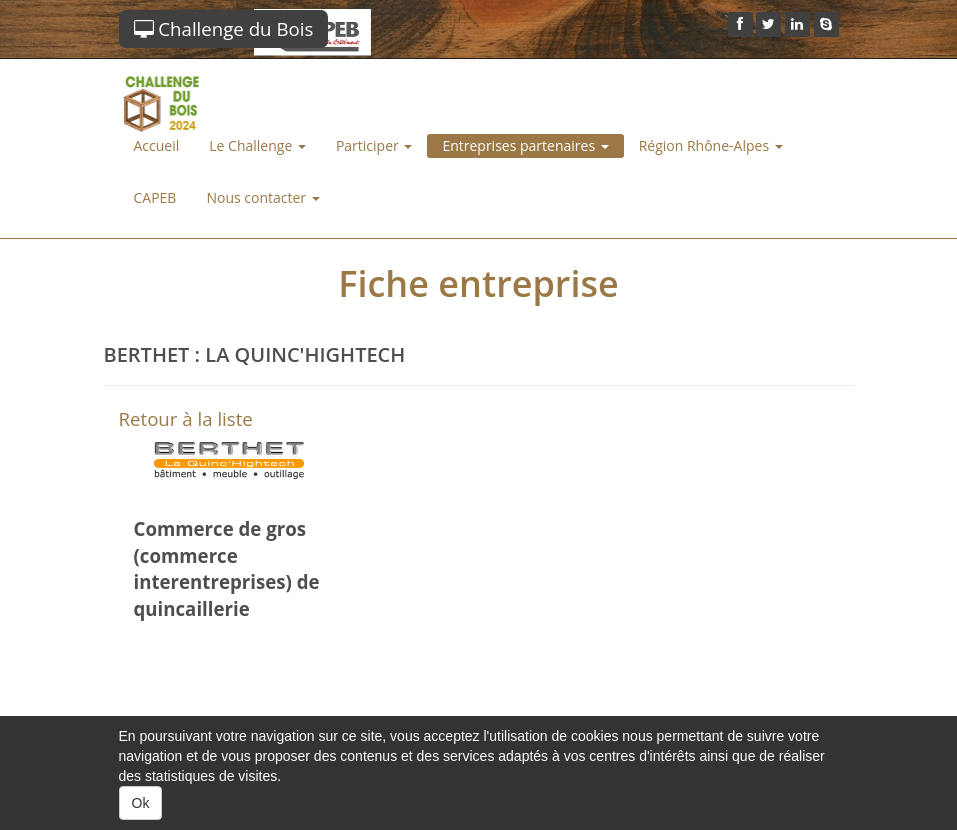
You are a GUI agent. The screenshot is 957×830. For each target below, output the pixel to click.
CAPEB (155, 197)
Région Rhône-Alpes (711, 145)
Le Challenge (257, 145)
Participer (374, 145)
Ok (141, 803)
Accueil (157, 145)
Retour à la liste (186, 418)
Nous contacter (262, 197)
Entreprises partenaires (525, 145)
